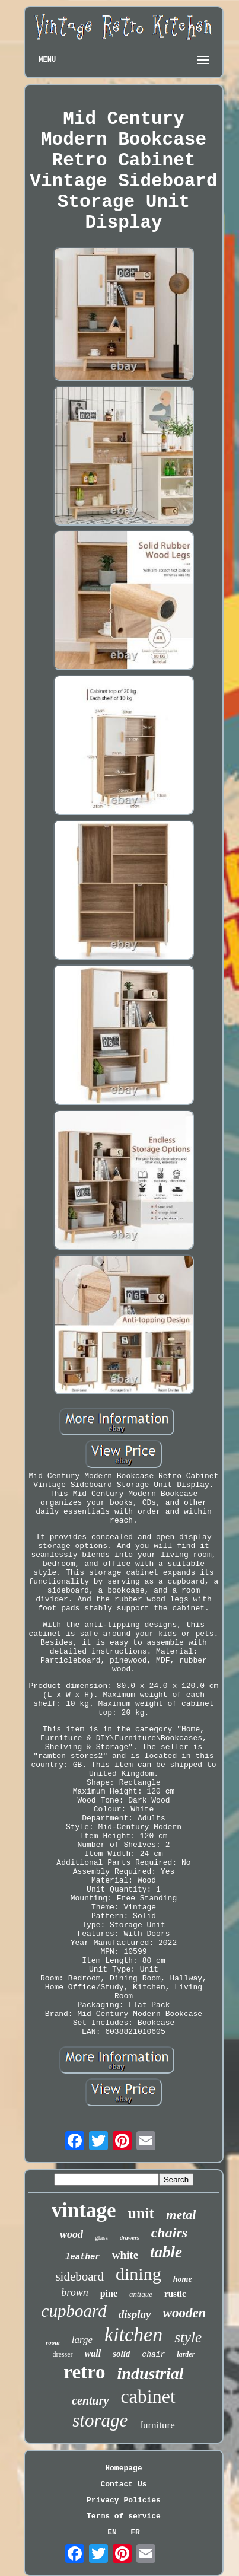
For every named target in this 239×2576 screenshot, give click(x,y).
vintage (84, 2210)
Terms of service (124, 2516)
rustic (175, 2293)
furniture (156, 2425)
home (182, 2279)
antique (140, 2294)
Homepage (123, 2468)
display (135, 2314)
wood (71, 2234)
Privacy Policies (124, 2500)
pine (108, 2293)
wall (93, 2353)
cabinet (147, 2396)
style (188, 2337)
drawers (129, 2237)
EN (112, 2532)
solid (121, 2353)
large (82, 2339)
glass (101, 2237)
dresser (63, 2354)
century (90, 2400)
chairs (169, 2232)
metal (181, 2214)
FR (135, 2532)
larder (186, 2354)
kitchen (133, 2334)
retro (84, 2372)
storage (100, 2420)
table (166, 2252)
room (53, 2342)
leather (82, 2257)
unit (141, 2213)
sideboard (79, 2276)
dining (138, 2274)
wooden (184, 2313)
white (125, 2255)
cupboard (74, 2310)
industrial (150, 2373)
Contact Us (123, 2484)
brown (74, 2292)
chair (153, 2354)
